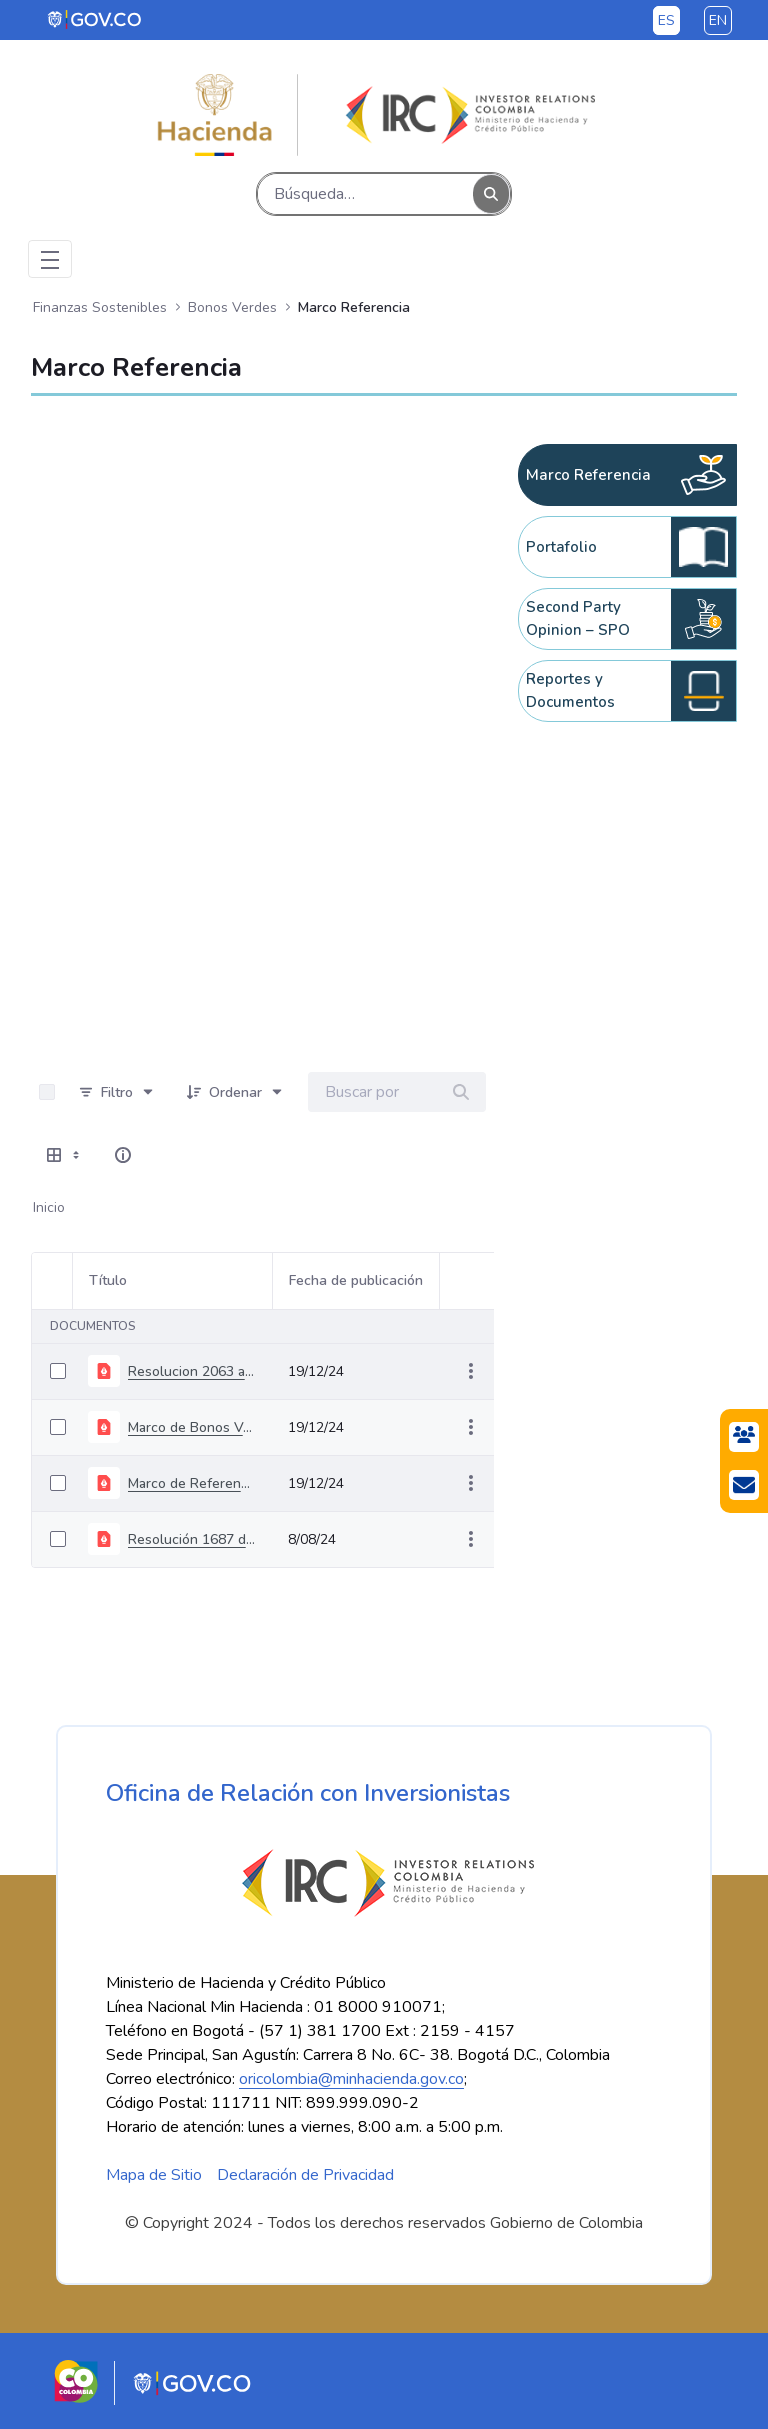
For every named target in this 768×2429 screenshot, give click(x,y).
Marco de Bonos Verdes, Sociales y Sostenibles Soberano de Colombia (192, 1427)
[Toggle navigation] (50, 259)
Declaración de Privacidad (305, 2175)
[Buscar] (365, 194)
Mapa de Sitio (154, 2175)
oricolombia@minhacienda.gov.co (351, 2079)
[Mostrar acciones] (471, 1371)
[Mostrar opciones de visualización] (65, 1155)
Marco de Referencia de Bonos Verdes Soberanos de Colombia (192, 1483)
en (718, 20)
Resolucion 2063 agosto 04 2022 (192, 1371)
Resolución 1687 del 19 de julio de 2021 (192, 1539)
